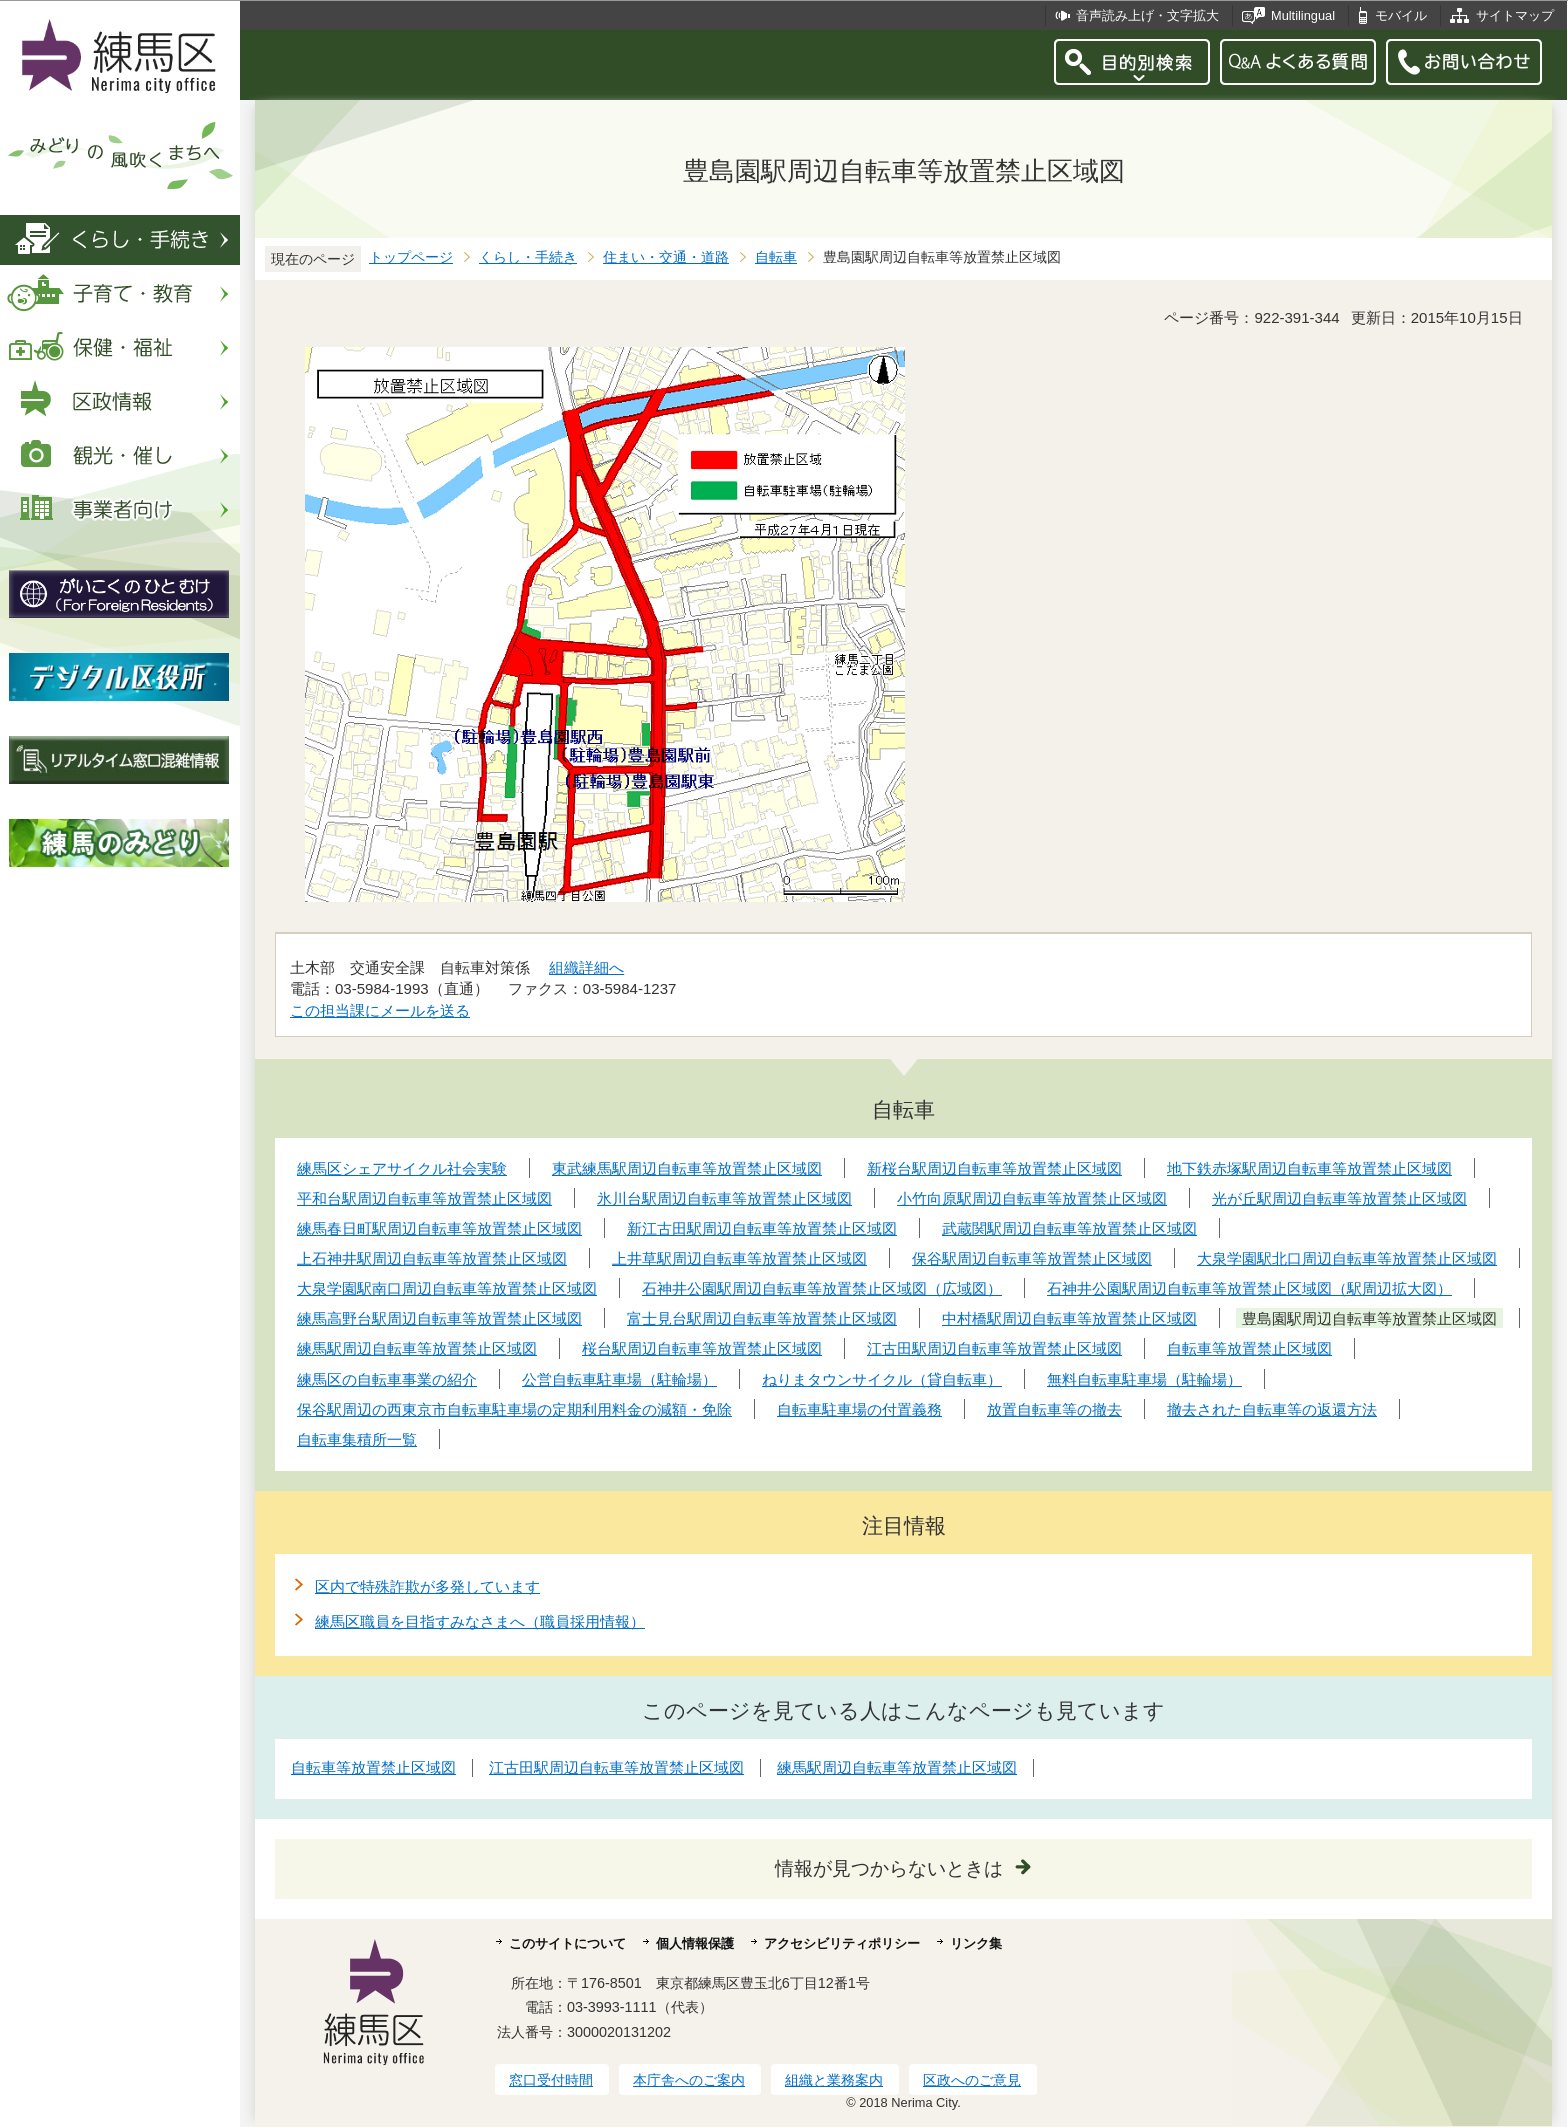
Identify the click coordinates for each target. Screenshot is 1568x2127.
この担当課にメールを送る (380, 1010)
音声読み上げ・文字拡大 (1147, 15)
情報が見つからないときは (889, 1868)
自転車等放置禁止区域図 (373, 1767)
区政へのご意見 (972, 2080)
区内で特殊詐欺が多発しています (427, 1586)
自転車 (776, 257)
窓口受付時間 (551, 2080)
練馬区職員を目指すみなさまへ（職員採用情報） (480, 1621)
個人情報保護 (695, 1943)
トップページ (411, 257)
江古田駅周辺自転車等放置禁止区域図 (616, 1767)
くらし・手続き (528, 257)
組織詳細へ (586, 967)
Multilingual (1303, 15)
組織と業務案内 (834, 2080)
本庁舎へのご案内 (689, 2080)
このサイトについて (567, 1943)
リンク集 (976, 1943)
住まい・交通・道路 (666, 257)
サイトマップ (1515, 15)
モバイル (1401, 15)
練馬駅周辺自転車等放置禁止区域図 (897, 1767)
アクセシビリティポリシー (842, 1943)
